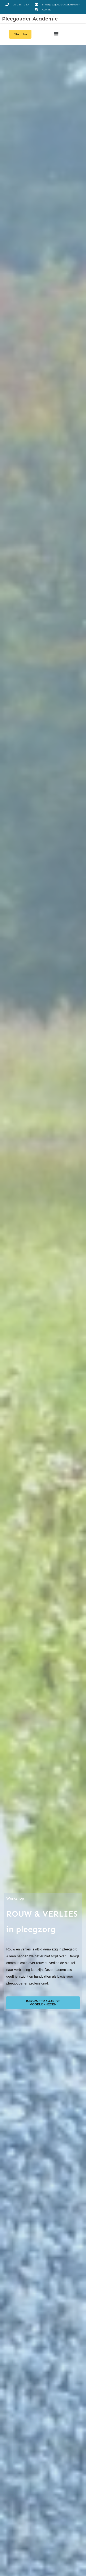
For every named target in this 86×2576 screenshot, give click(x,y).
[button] (20, 34)
